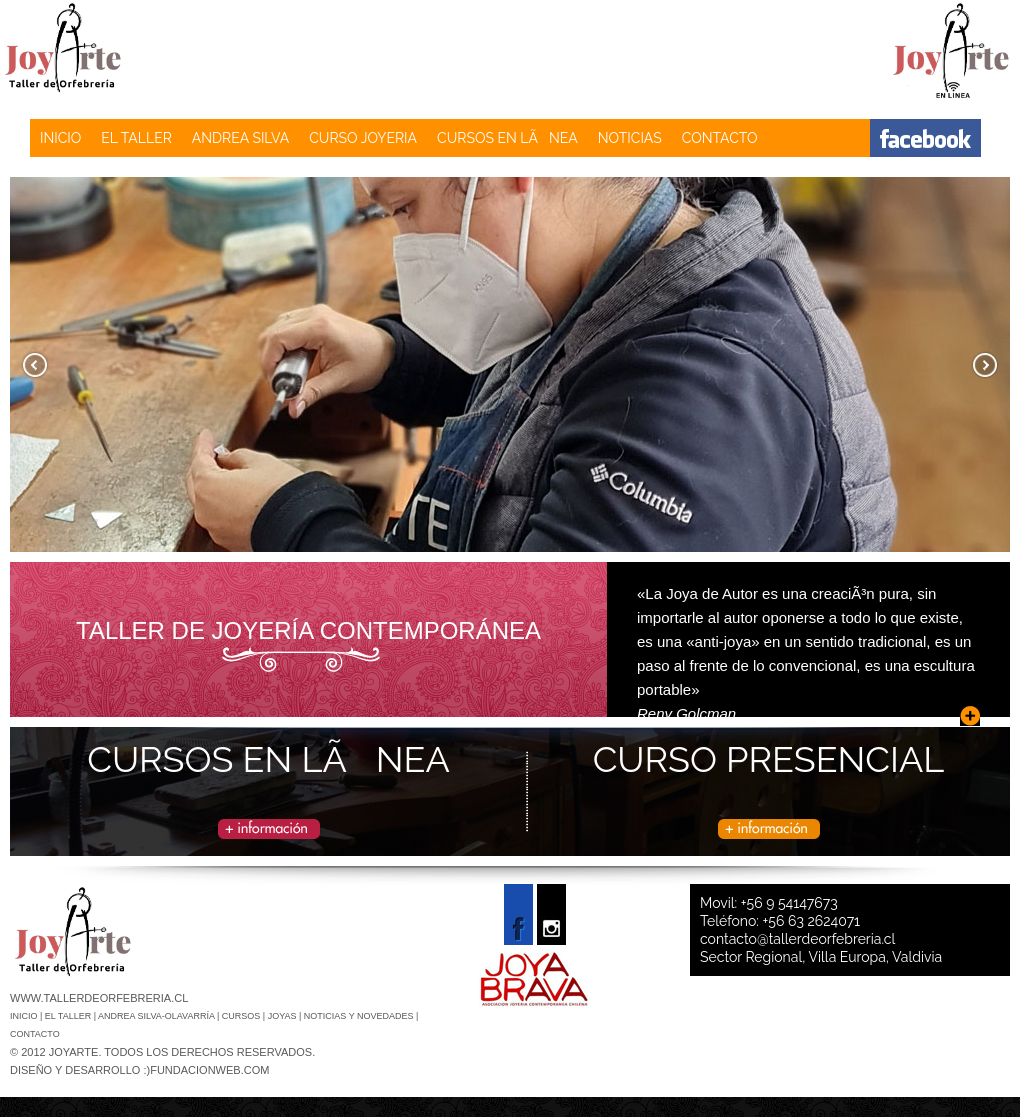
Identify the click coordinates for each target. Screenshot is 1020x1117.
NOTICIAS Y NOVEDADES (360, 1016)
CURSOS (242, 1016)
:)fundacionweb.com (206, 1070)
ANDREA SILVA (240, 138)
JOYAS (283, 1016)
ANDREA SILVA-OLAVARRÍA (157, 1016)
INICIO (60, 138)
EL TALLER (136, 138)
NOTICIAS (630, 138)
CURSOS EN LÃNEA (507, 138)
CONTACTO (720, 138)
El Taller (69, 1016)
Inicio (25, 1016)
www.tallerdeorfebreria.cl (99, 998)
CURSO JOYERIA (363, 138)
